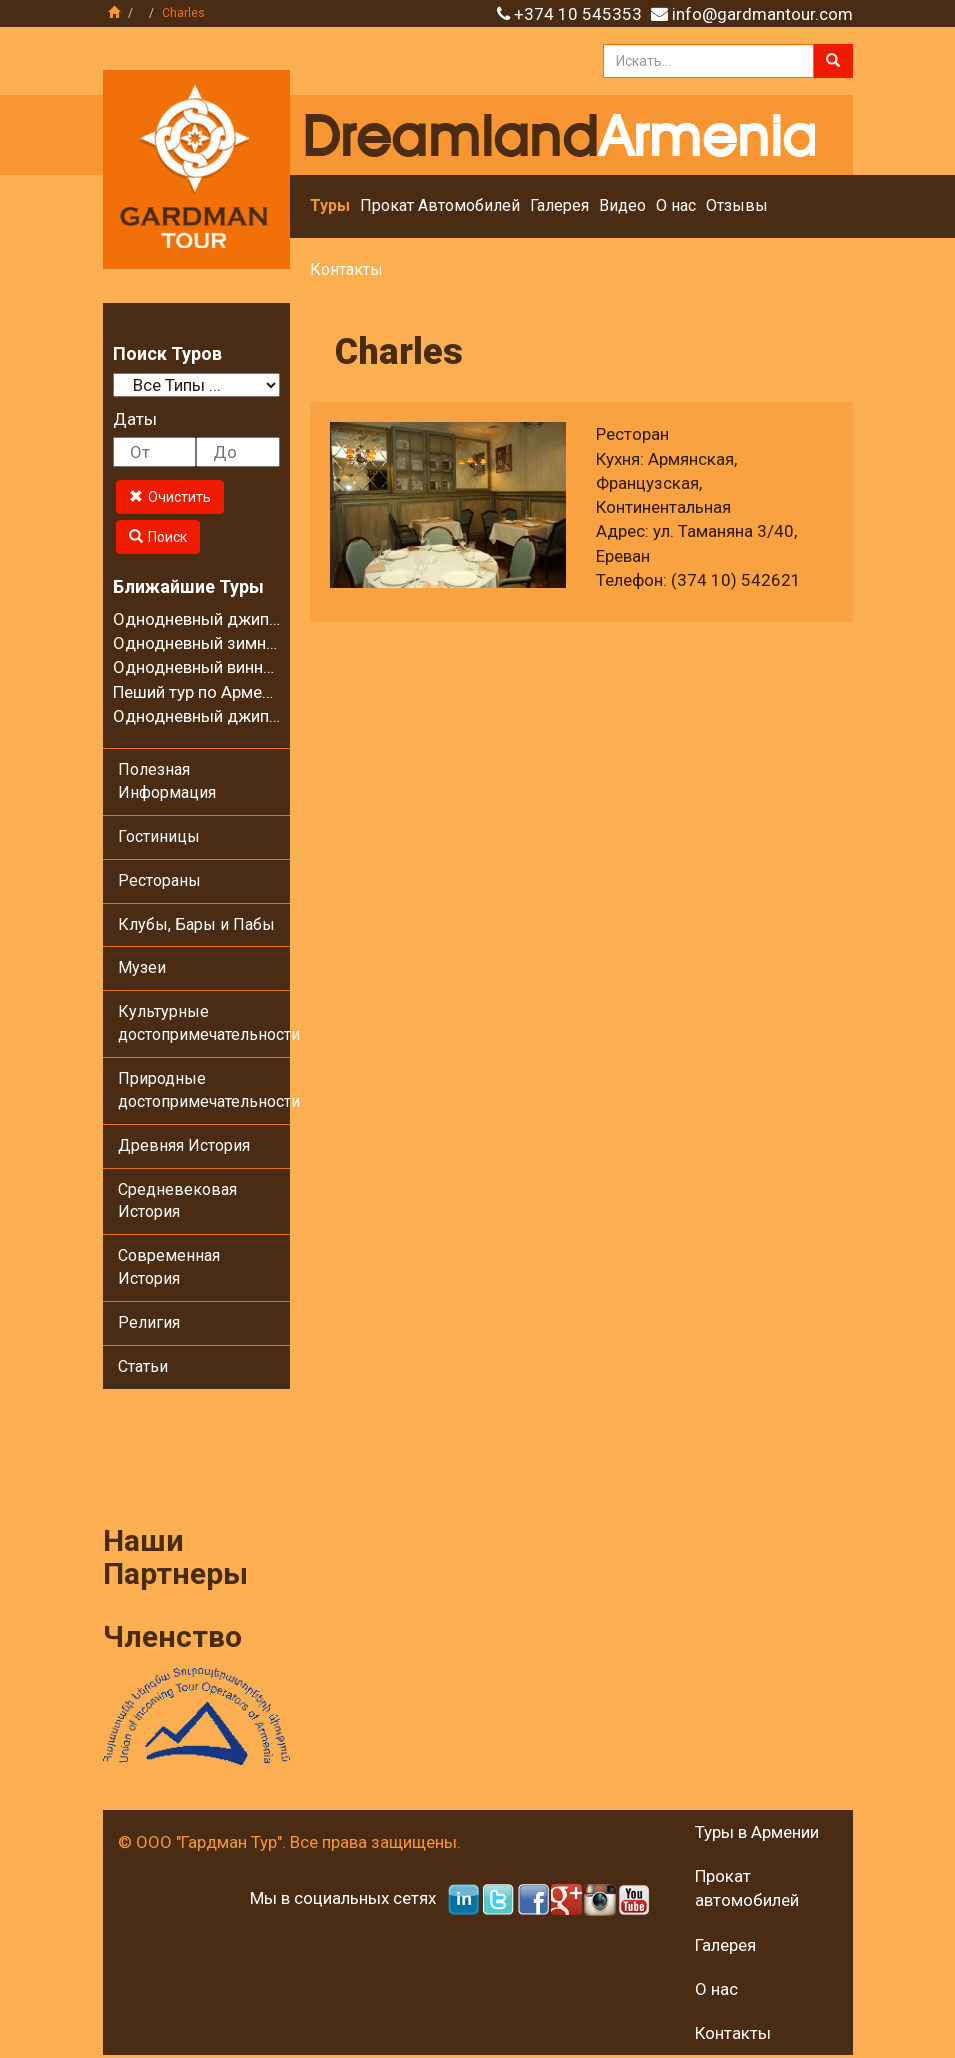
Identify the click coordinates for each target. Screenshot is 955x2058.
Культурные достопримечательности (204, 1023)
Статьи (143, 1366)
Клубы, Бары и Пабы (196, 924)
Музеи (142, 967)
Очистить (170, 497)
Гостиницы (159, 836)
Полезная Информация (167, 781)
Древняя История (184, 1145)
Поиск (158, 537)
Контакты (346, 269)
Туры (330, 205)
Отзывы (737, 205)
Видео (622, 205)
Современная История (169, 1267)
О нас (676, 205)
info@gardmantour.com (762, 14)
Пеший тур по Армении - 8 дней (234, 692)
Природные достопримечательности (204, 1090)
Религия (149, 1322)
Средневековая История (177, 1201)
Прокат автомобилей (747, 1888)
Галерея (559, 205)
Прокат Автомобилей (440, 205)
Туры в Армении (757, 1832)
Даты (135, 419)
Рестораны (159, 880)
